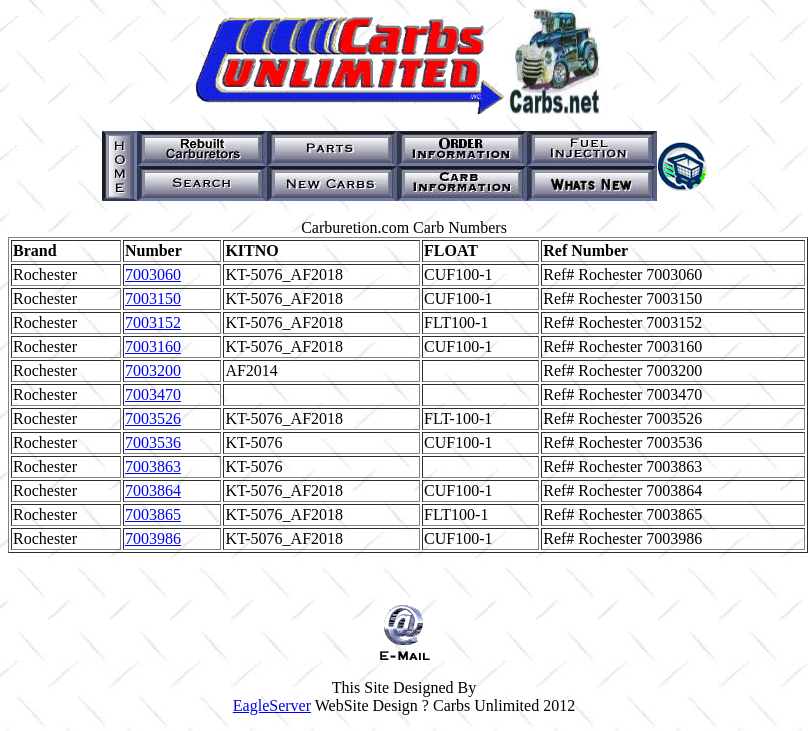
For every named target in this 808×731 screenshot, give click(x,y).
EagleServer (272, 705)
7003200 (153, 370)
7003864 (153, 490)
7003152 (153, 322)
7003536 (153, 442)
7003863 (153, 466)
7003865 (153, 514)
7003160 (153, 346)
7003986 (153, 538)
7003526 (153, 418)
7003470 (153, 394)
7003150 (153, 298)
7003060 (153, 274)
